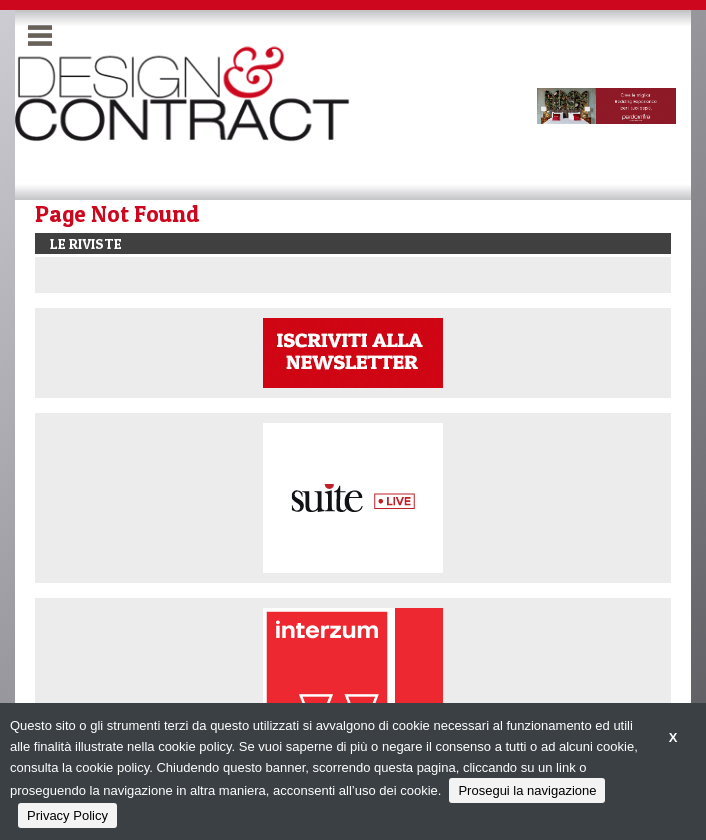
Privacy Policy (67, 815)
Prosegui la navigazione (527, 790)
